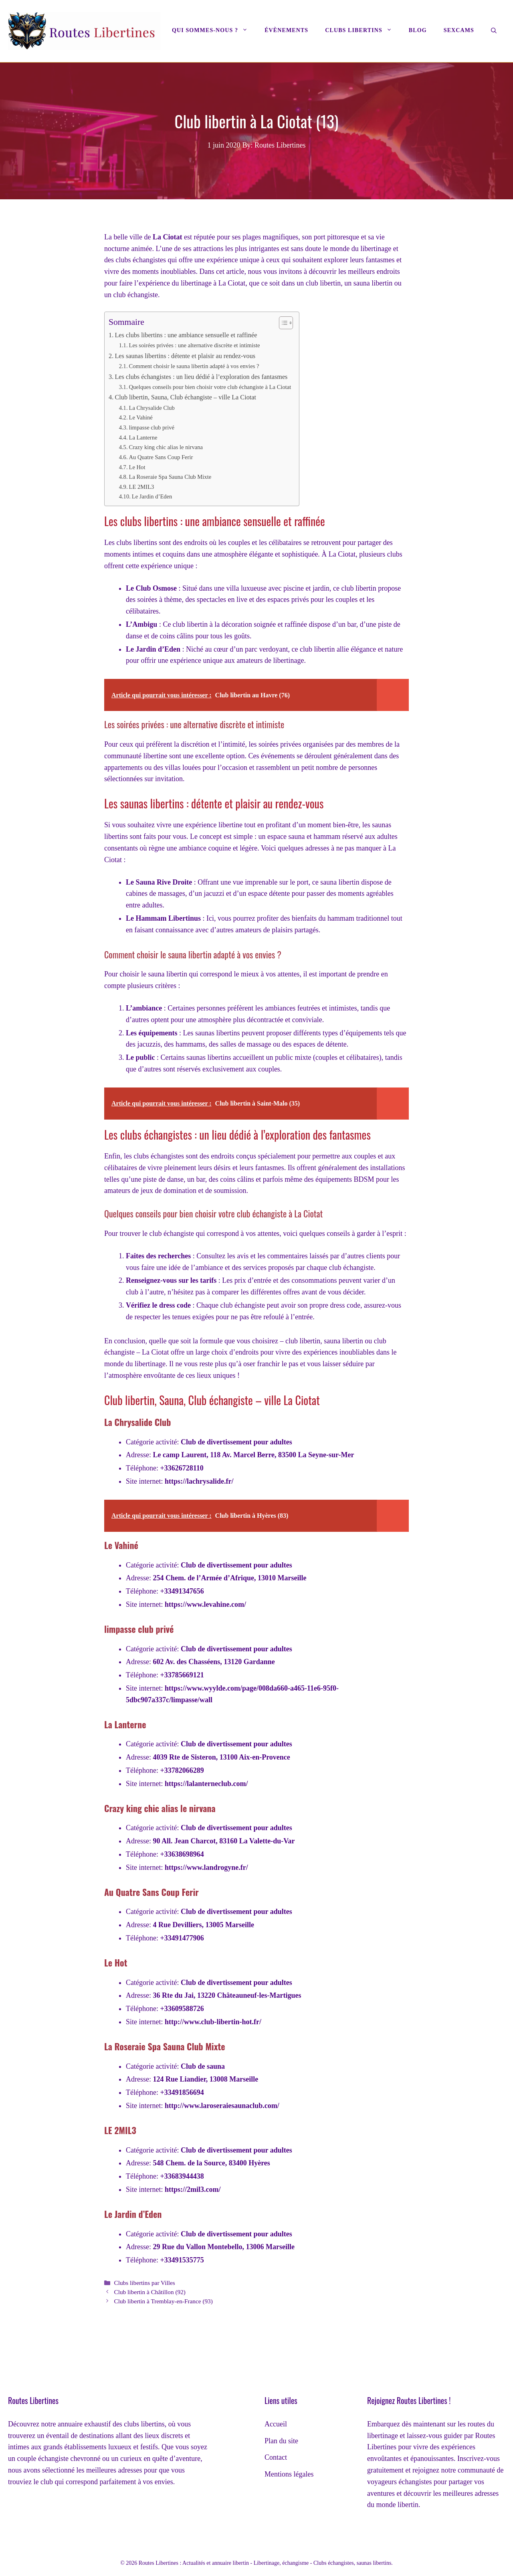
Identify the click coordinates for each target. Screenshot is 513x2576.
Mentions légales (289, 2474)
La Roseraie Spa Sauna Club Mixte (170, 477)
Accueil (276, 2424)
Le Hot (137, 467)
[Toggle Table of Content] (282, 323)
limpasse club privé (151, 427)
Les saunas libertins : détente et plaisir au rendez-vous (185, 356)
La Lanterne (143, 437)
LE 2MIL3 (141, 487)
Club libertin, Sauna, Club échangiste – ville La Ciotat (185, 397)
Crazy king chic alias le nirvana (166, 447)
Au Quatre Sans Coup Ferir (161, 457)
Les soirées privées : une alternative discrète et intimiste (194, 345)
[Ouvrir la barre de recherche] (494, 31)
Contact (276, 2457)
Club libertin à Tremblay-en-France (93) (163, 2301)
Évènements (286, 30)
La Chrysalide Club (151, 408)
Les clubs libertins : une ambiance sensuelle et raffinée (186, 335)
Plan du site (281, 2441)
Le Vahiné (140, 417)
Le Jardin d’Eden (152, 496)
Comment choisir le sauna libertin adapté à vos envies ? (194, 366)
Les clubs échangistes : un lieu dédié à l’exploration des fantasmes (201, 377)
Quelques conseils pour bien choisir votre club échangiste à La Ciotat (210, 387)
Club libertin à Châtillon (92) (149, 2291)
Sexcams (459, 30)
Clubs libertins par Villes (144, 2282)
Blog (418, 30)
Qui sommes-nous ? (214, 30)
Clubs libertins (362, 30)
